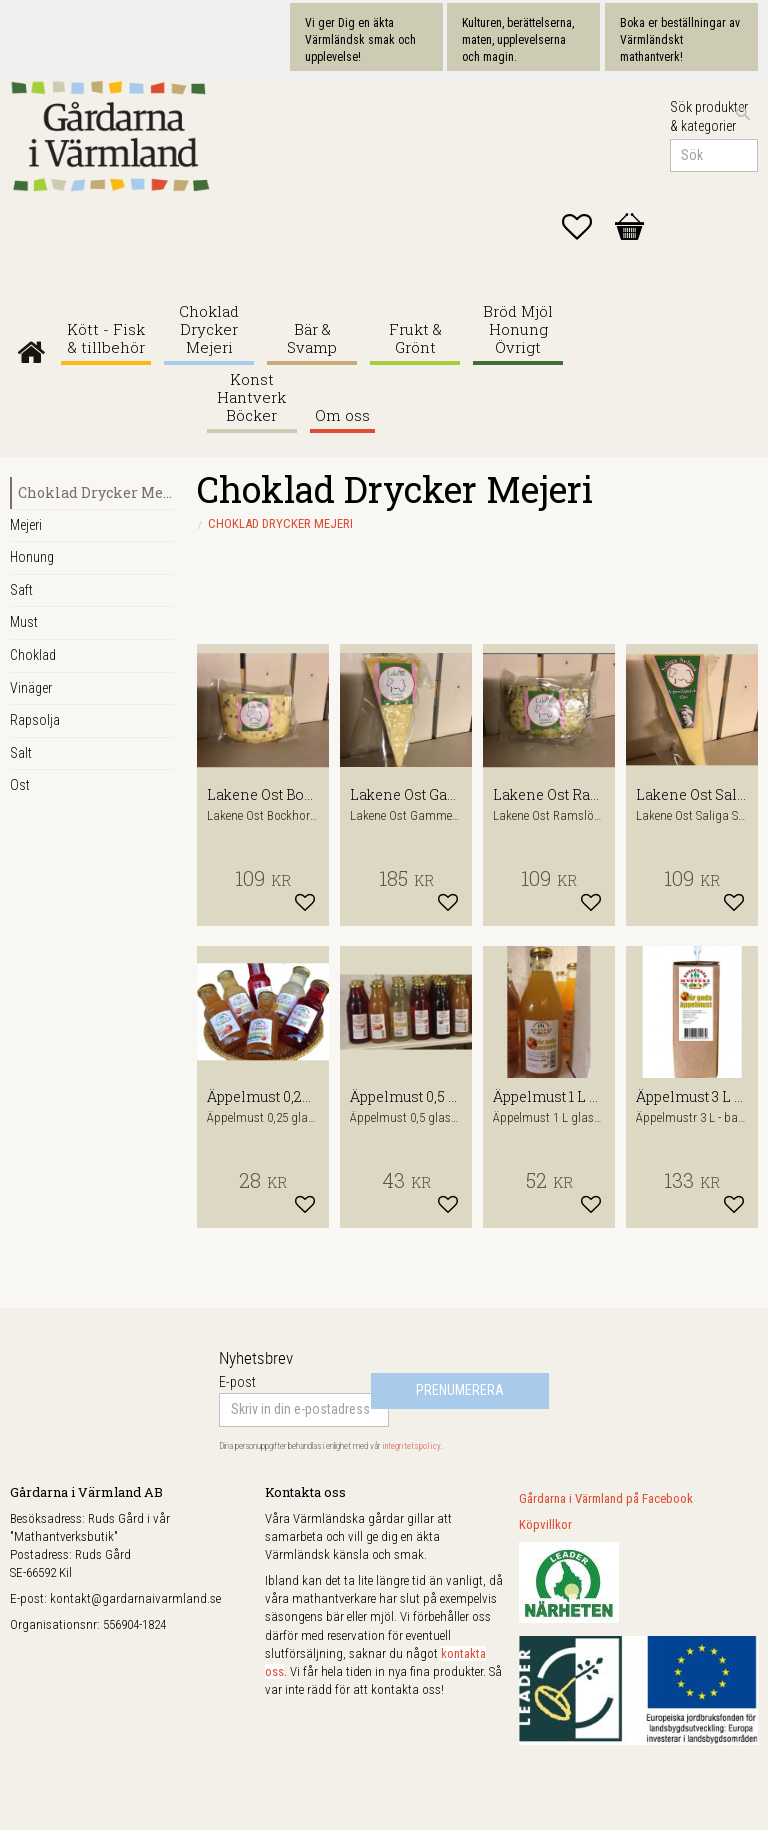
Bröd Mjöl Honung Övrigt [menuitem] (518, 329)
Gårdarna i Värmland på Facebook (606, 1498)
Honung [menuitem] (32, 557)
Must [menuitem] (24, 622)
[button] (587, 227)
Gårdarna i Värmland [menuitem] (30, 347)
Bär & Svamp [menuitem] (312, 338)
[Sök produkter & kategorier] (714, 156)
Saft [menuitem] (21, 590)
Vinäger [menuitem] (31, 688)
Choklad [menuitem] (33, 655)
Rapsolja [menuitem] (35, 720)
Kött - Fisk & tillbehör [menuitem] (106, 338)
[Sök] (743, 114)
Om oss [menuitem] (342, 415)
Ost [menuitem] (20, 785)
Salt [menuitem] (21, 753)
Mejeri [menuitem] (26, 525)
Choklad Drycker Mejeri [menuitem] (209, 329)
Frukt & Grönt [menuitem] (415, 338)
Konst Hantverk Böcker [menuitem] (251, 397)
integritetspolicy (411, 1446)
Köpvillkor (545, 1524)
